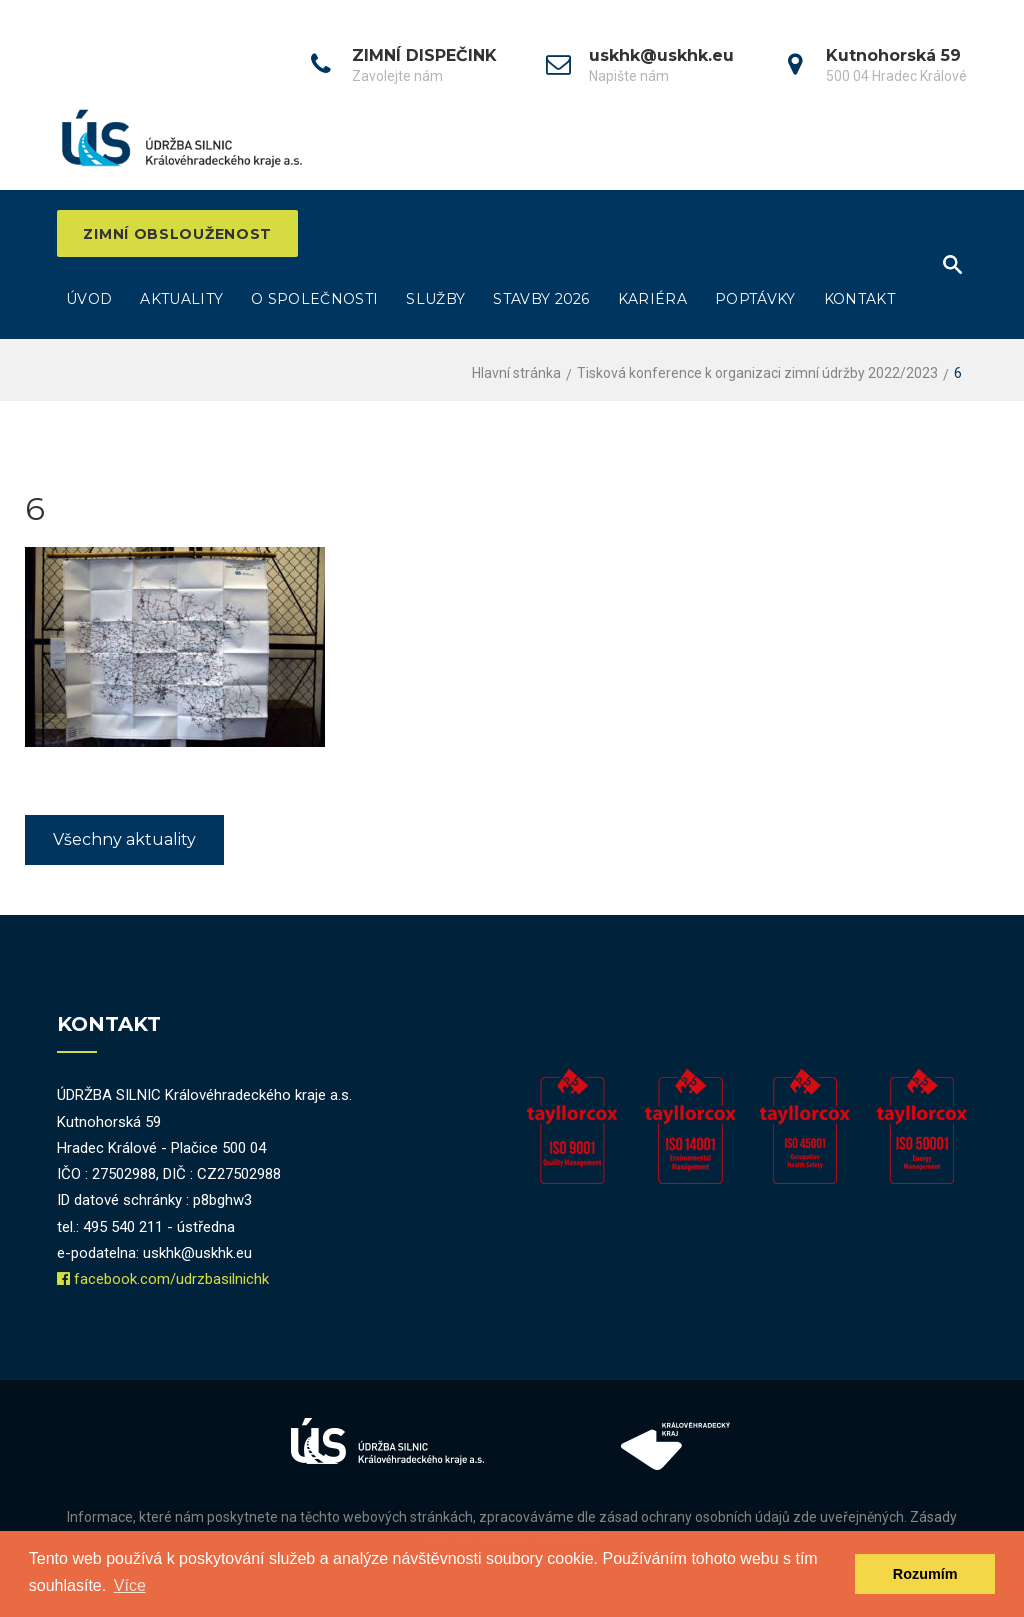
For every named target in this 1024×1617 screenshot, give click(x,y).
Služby (435, 300)
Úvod (89, 300)
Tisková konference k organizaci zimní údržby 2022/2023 (757, 374)
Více (130, 1585)
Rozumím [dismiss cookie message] (925, 1574)
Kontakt (859, 300)
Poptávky (755, 300)
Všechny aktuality (124, 840)
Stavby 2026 (541, 300)
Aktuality (181, 300)
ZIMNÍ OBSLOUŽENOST (181, 234)
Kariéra (652, 300)
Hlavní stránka (516, 374)
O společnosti (314, 300)
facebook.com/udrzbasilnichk (171, 1280)
